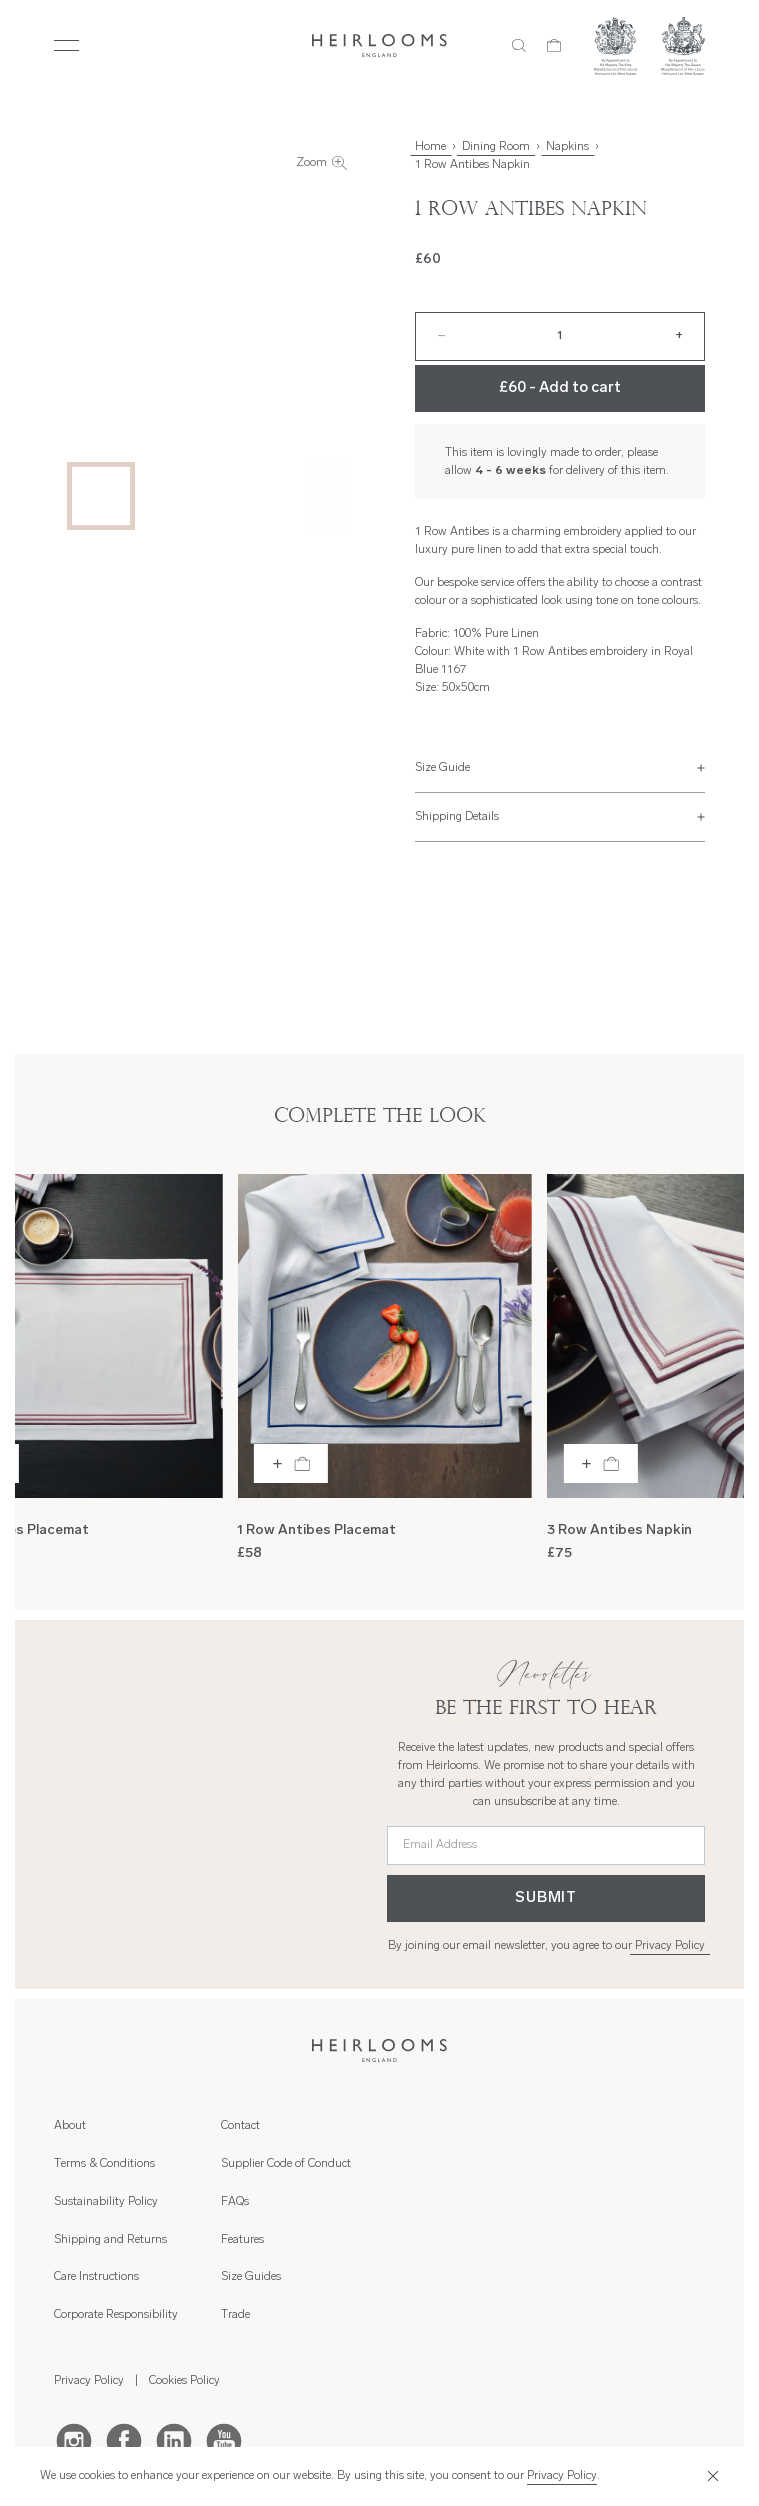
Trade (568, 2202)
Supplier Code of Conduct (452, 2164)
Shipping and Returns (277, 2126)
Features (575, 2126)
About (70, 2126)
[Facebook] (124, 2326)
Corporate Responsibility (283, 2202)
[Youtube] (224, 2326)
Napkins (567, 147)
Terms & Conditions (104, 2164)
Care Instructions (263, 2164)
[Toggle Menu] (66, 46)
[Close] (710, 2476)
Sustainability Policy (106, 2202)
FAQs (401, 2202)
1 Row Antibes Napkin (472, 165)
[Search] (519, 46)
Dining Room (496, 147)
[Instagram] (74, 2326)
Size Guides (584, 2164)
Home (430, 147)
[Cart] (554, 46)
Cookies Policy (184, 2268)
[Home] (379, 45)
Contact (406, 2126)
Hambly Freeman (399, 2444)
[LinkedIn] (174, 2326)
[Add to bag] (291, 1463)
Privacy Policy (670, 1946)
